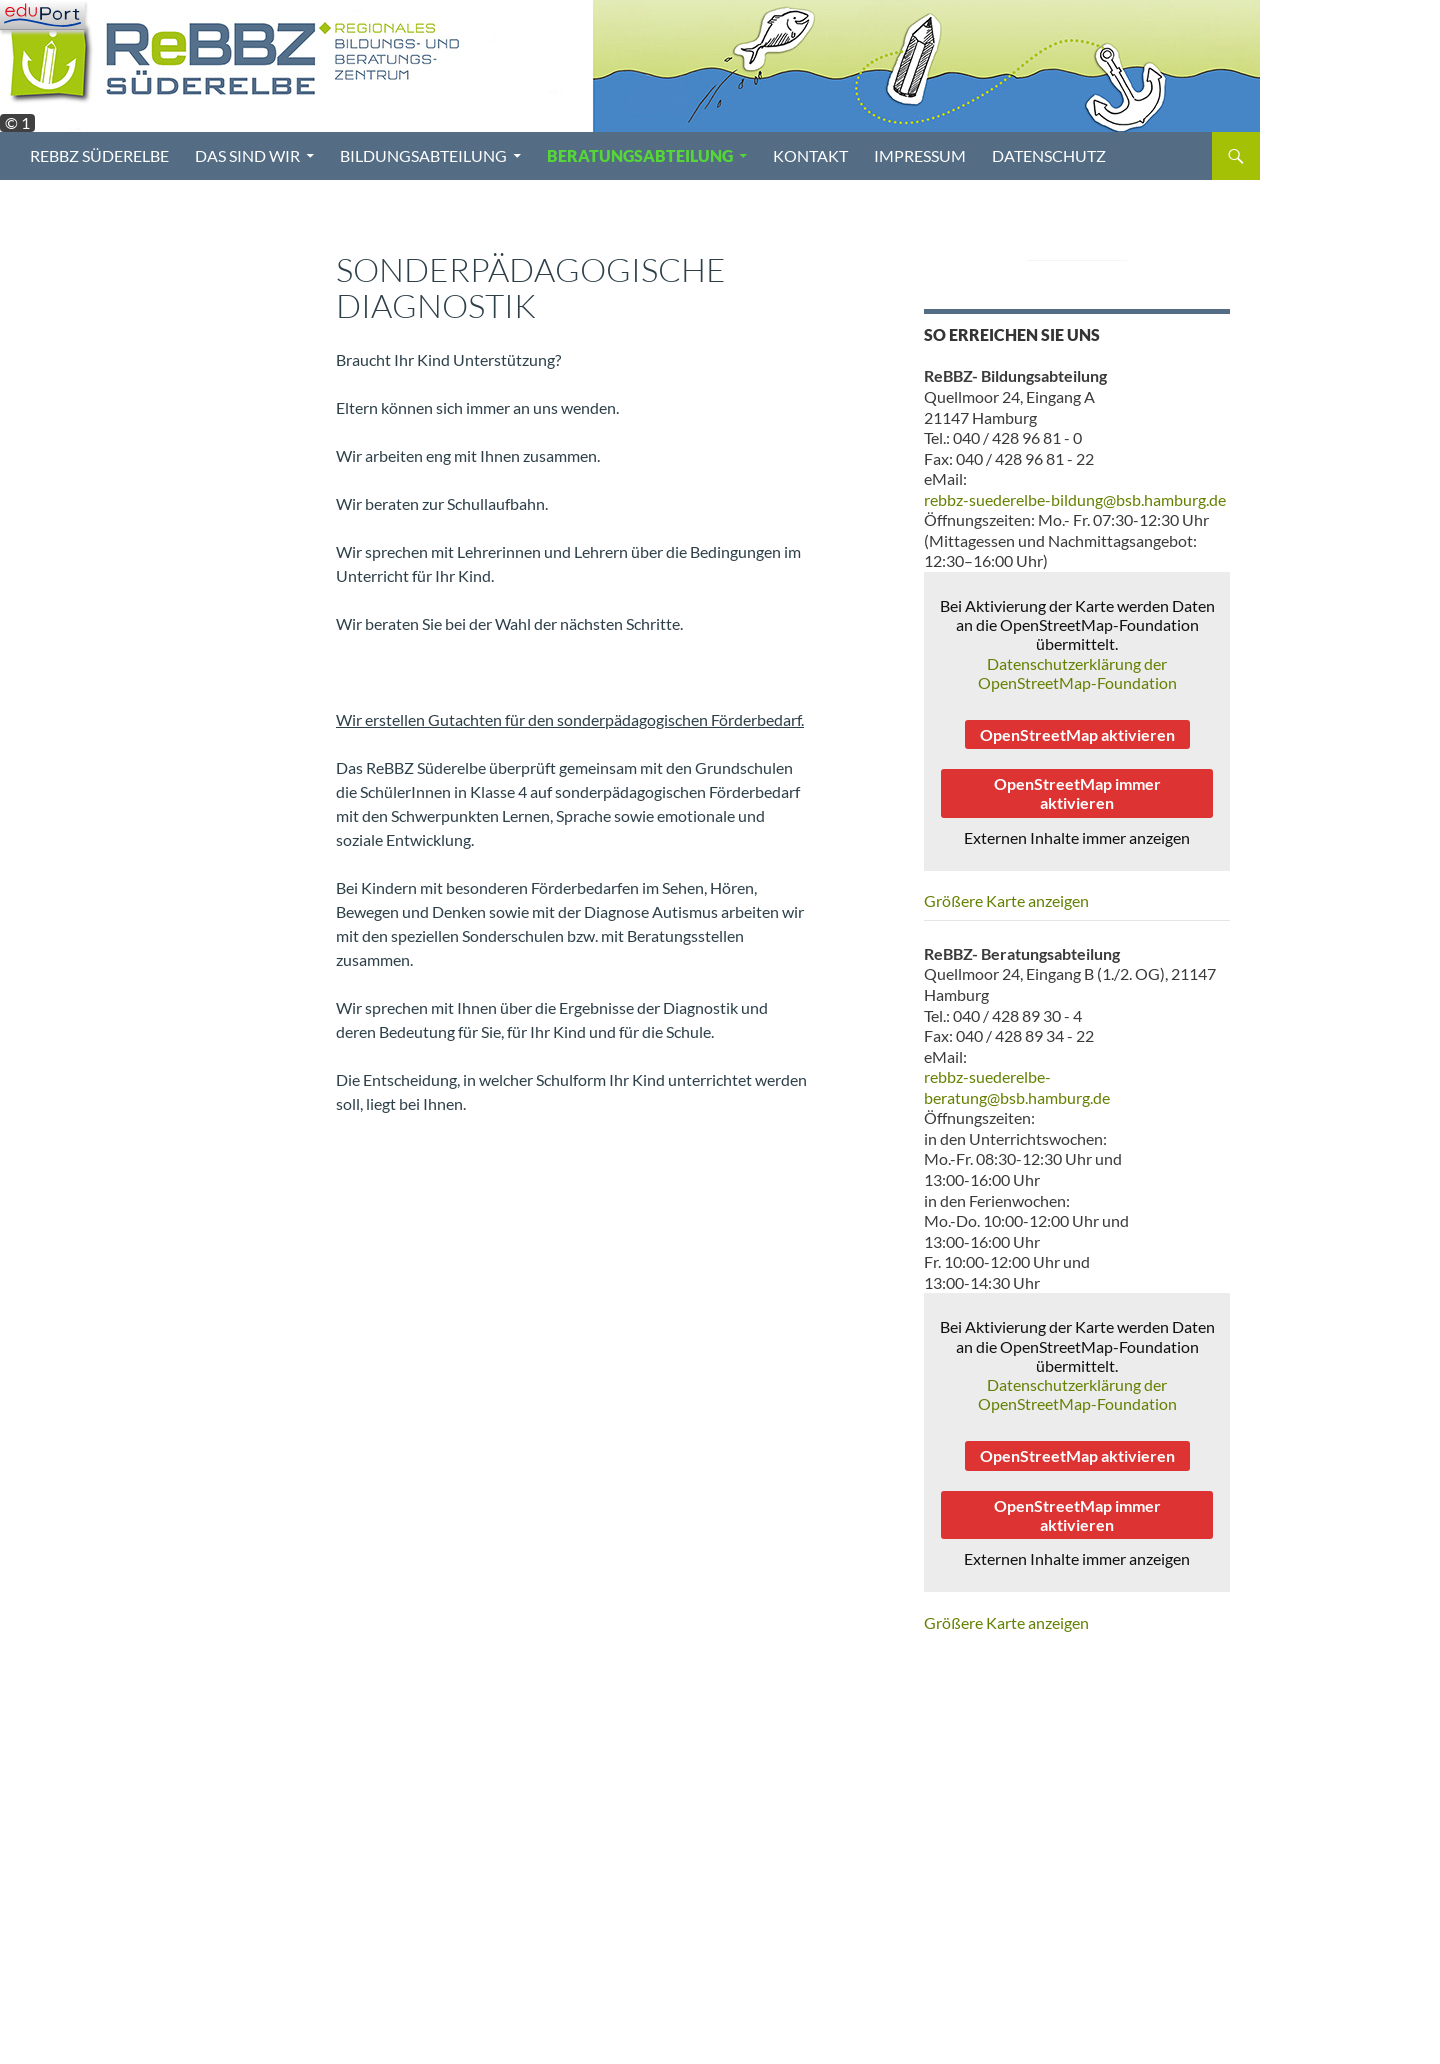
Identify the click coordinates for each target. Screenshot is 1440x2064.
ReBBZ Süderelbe (99, 155)
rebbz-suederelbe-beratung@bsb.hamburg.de (1017, 1087)
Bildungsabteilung (423, 155)
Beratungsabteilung (640, 155)
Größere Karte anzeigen (1006, 900)
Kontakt (810, 155)
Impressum (920, 155)
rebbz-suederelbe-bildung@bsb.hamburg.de (1075, 499)
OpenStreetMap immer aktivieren (1077, 793)
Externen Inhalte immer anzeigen (1077, 837)
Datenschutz (1049, 155)
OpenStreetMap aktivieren (1077, 734)
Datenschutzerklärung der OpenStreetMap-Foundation (1077, 673)
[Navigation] (42, 15)
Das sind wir (247, 155)
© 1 (17, 123)
